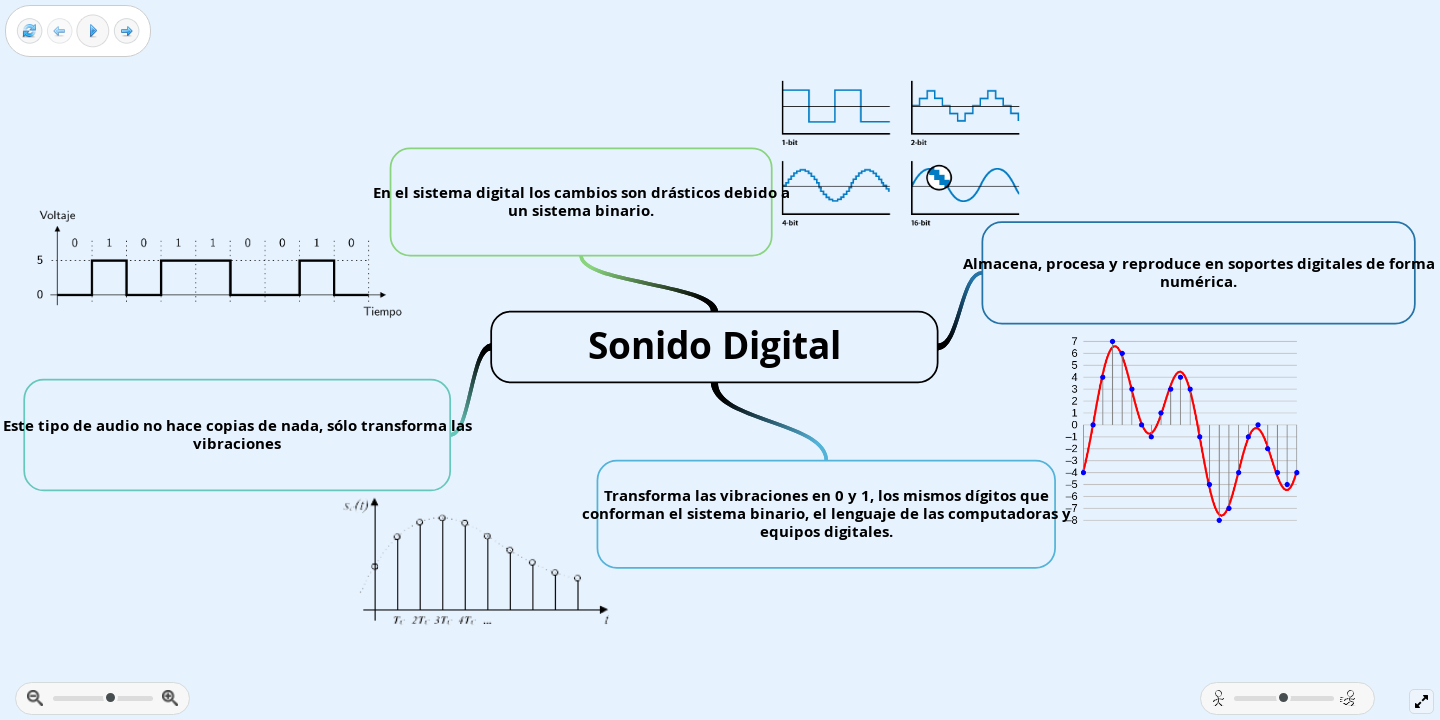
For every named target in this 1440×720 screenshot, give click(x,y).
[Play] (93, 31)
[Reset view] (29, 31)
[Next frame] (126, 31)
